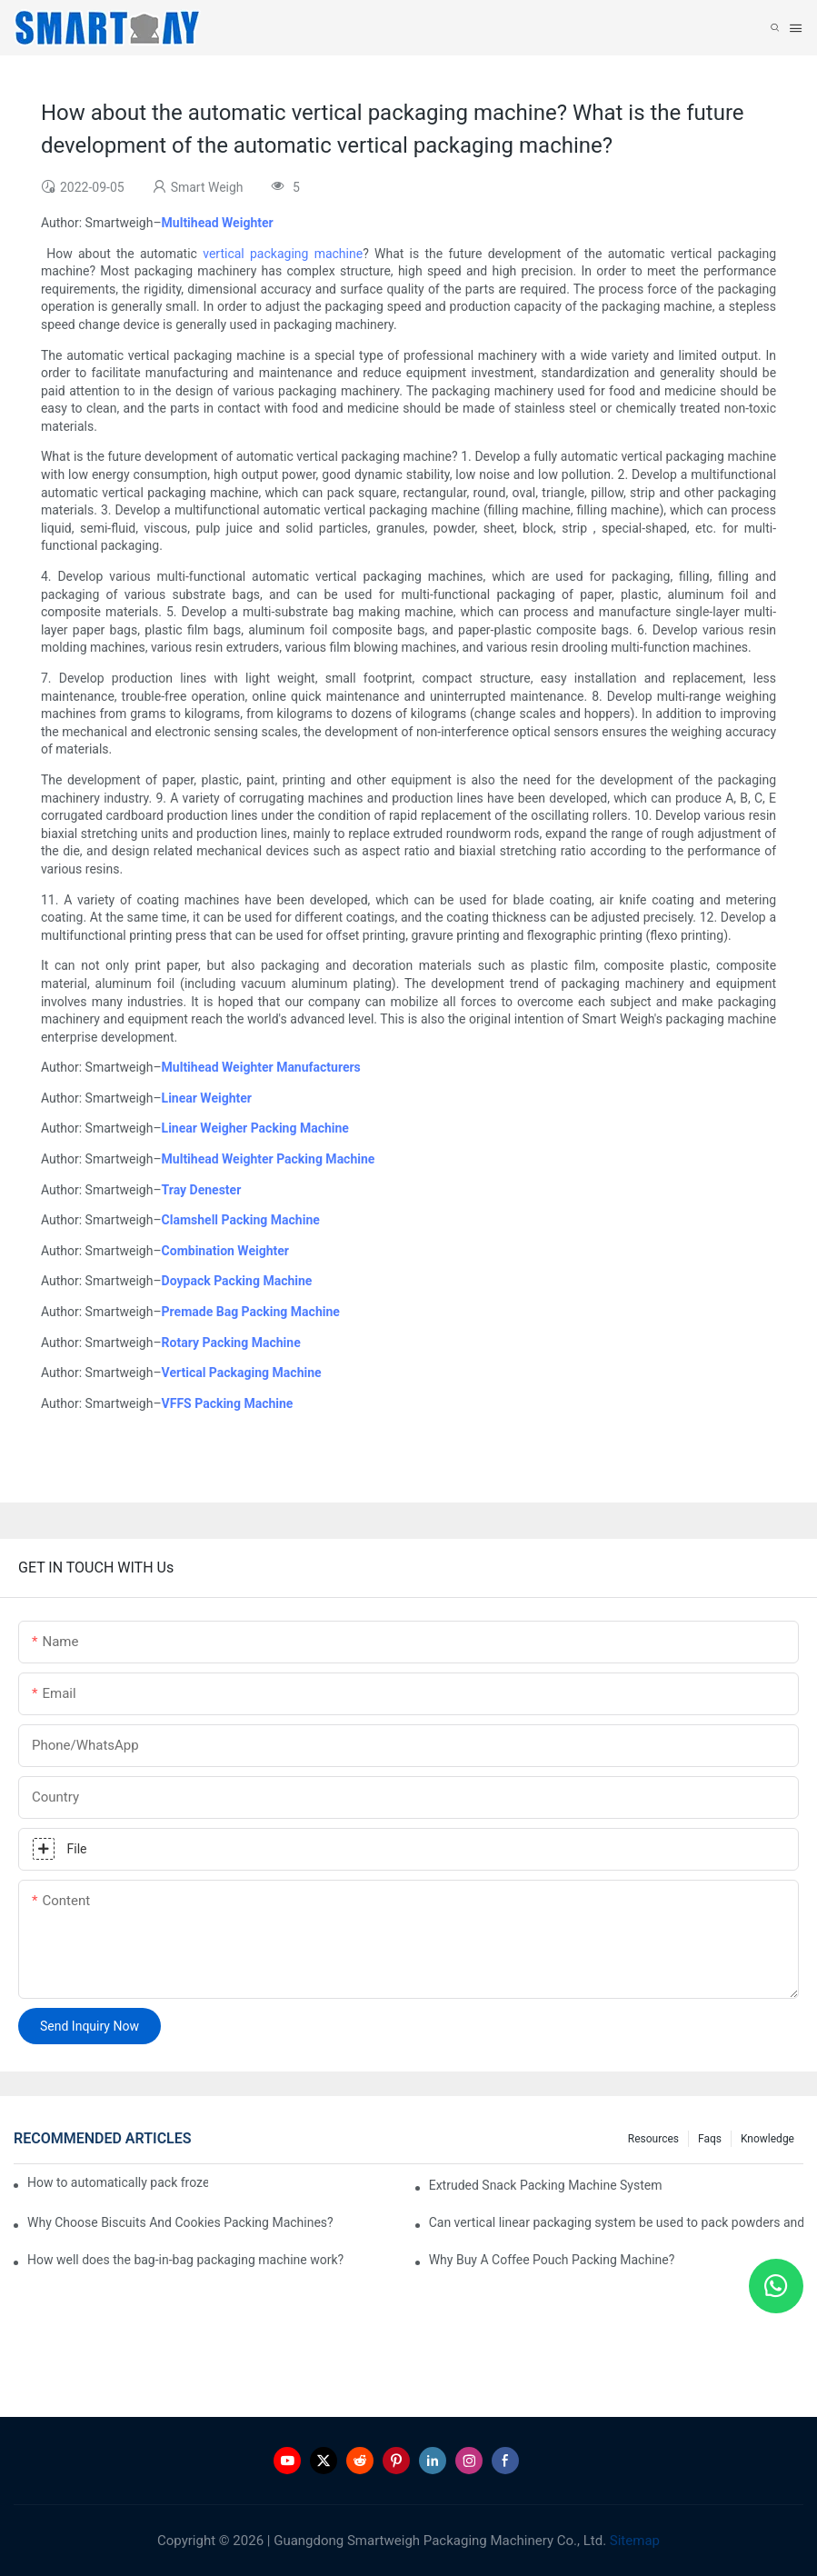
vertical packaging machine (283, 253)
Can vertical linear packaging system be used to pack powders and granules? (616, 2222)
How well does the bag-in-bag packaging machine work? (185, 2259)
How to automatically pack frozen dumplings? (117, 2182)
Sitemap (633, 2540)
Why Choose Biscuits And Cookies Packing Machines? (180, 2222)
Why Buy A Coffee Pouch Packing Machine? (552, 2259)
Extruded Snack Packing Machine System (546, 2185)
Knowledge (767, 2138)
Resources (653, 2138)
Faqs (710, 2138)
